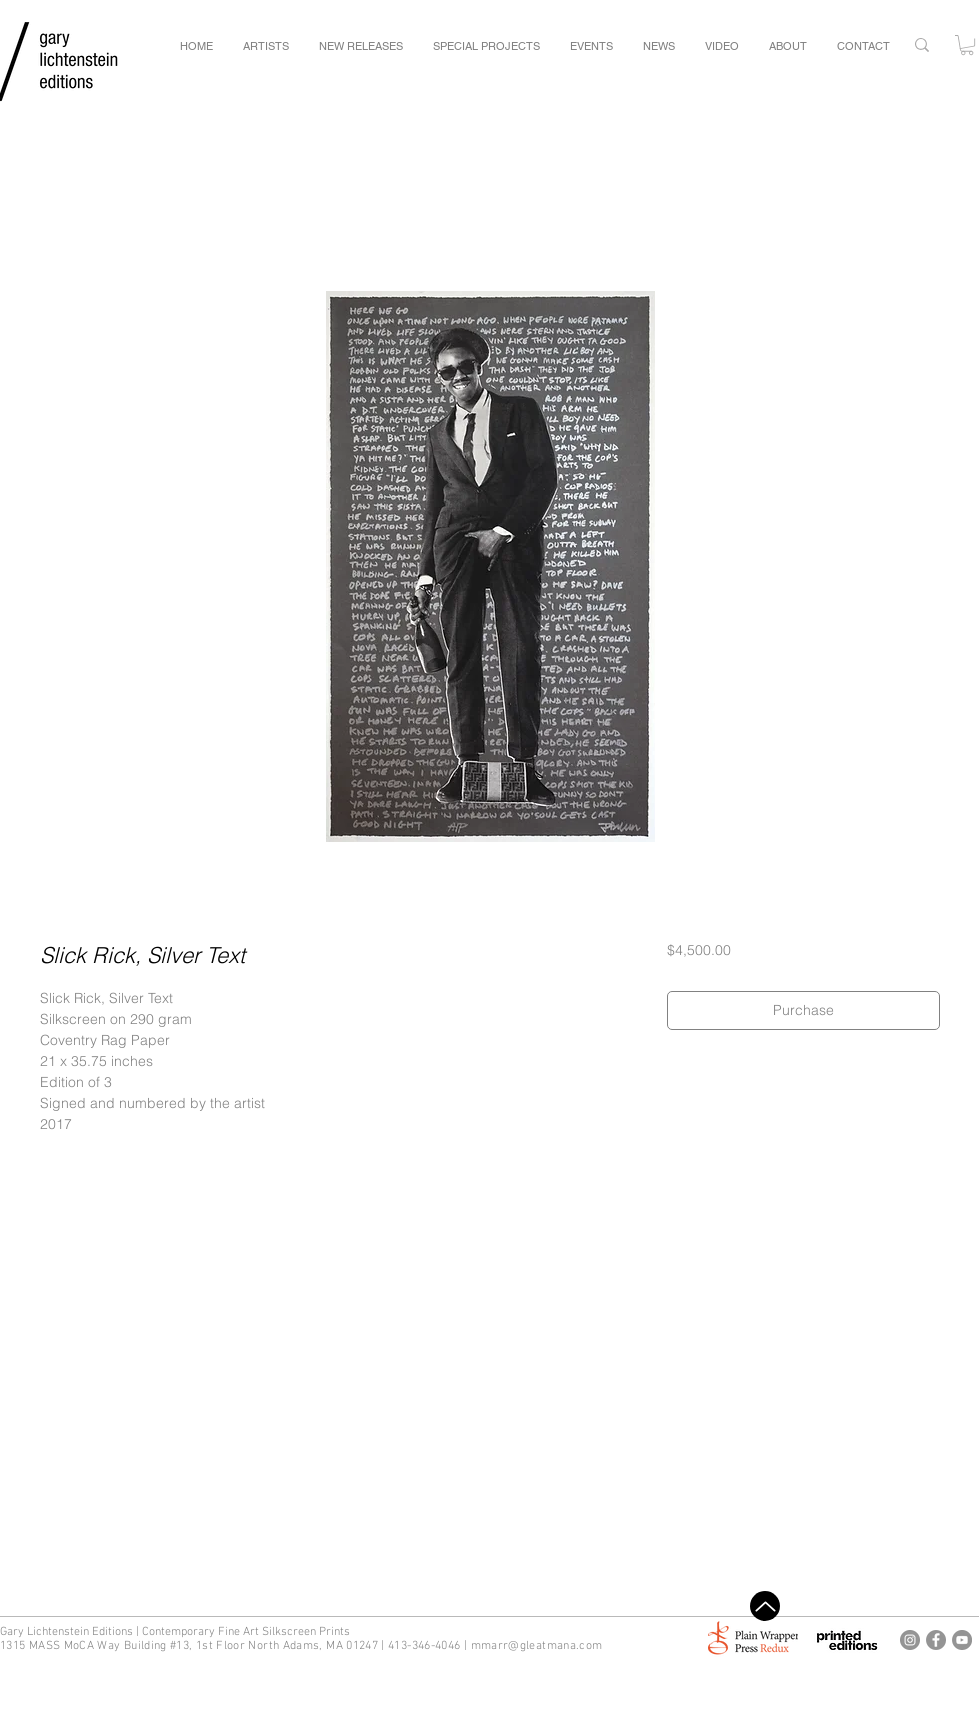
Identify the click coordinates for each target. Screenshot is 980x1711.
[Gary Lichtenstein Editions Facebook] (936, 1640)
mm (481, 1646)
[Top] (765, 1606)
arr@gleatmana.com (546, 1646)
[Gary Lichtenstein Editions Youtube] (962, 1640)
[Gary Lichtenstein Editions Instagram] (910, 1640)
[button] (967, 45)
